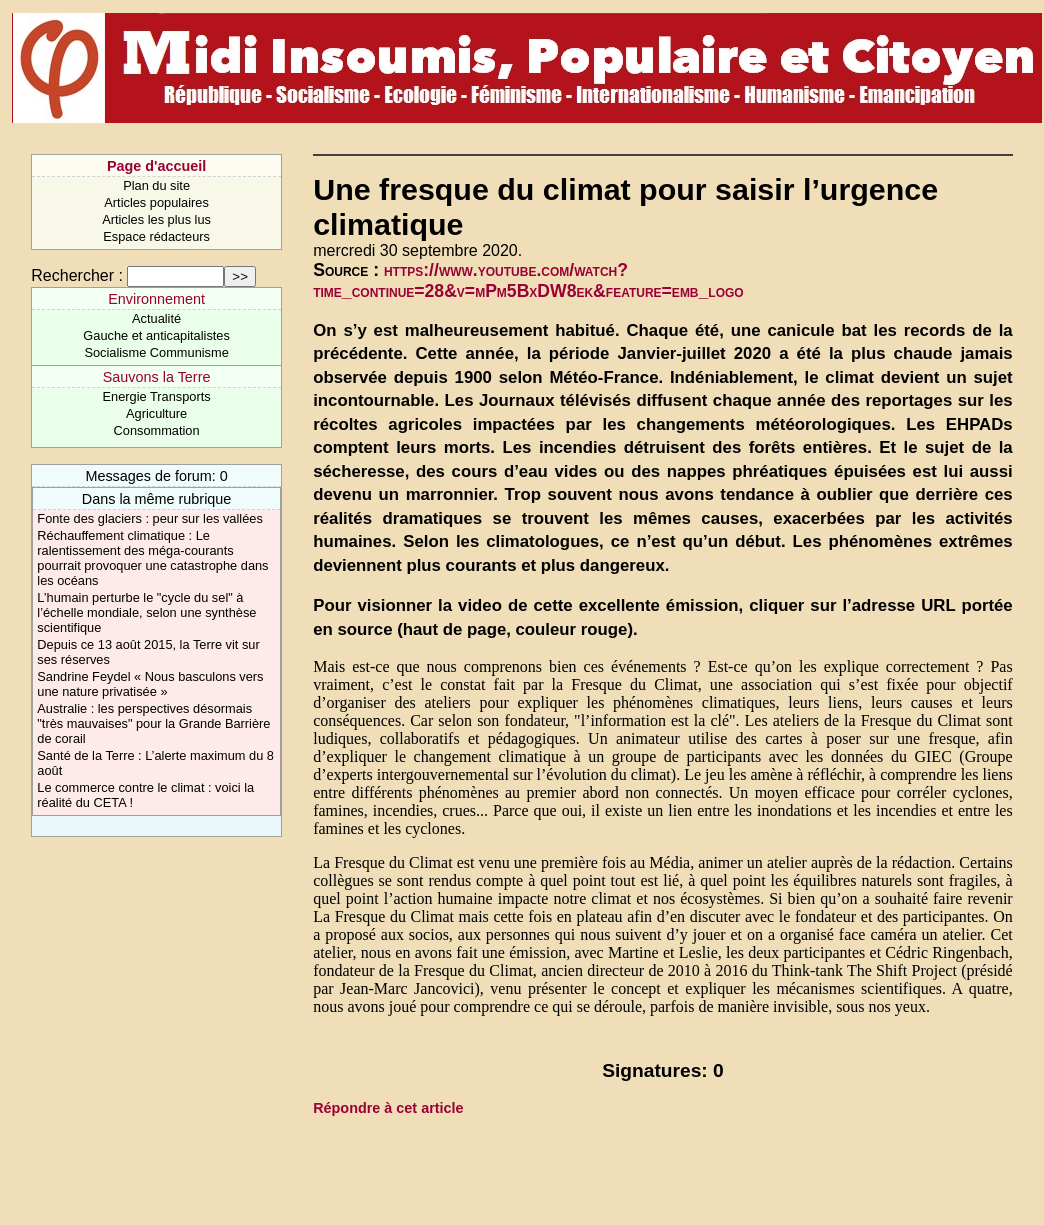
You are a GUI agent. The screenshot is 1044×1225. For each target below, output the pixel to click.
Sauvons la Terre (157, 377)
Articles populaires (156, 202)
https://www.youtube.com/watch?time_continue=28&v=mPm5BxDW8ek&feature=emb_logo (528, 280)
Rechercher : (77, 275)
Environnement (156, 299)
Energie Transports (157, 396)
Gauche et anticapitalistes (156, 335)
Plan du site (156, 185)
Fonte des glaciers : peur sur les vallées (149, 518)
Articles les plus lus (156, 219)
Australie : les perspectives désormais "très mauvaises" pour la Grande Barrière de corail (153, 723)
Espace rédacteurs (156, 236)
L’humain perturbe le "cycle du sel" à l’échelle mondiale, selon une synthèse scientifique (146, 612)
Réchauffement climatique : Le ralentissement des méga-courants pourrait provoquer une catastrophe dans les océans (152, 558)
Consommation (157, 430)
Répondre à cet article (388, 1108)
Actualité (156, 318)
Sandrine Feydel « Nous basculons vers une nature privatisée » (150, 684)
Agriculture (156, 413)
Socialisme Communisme (156, 352)
